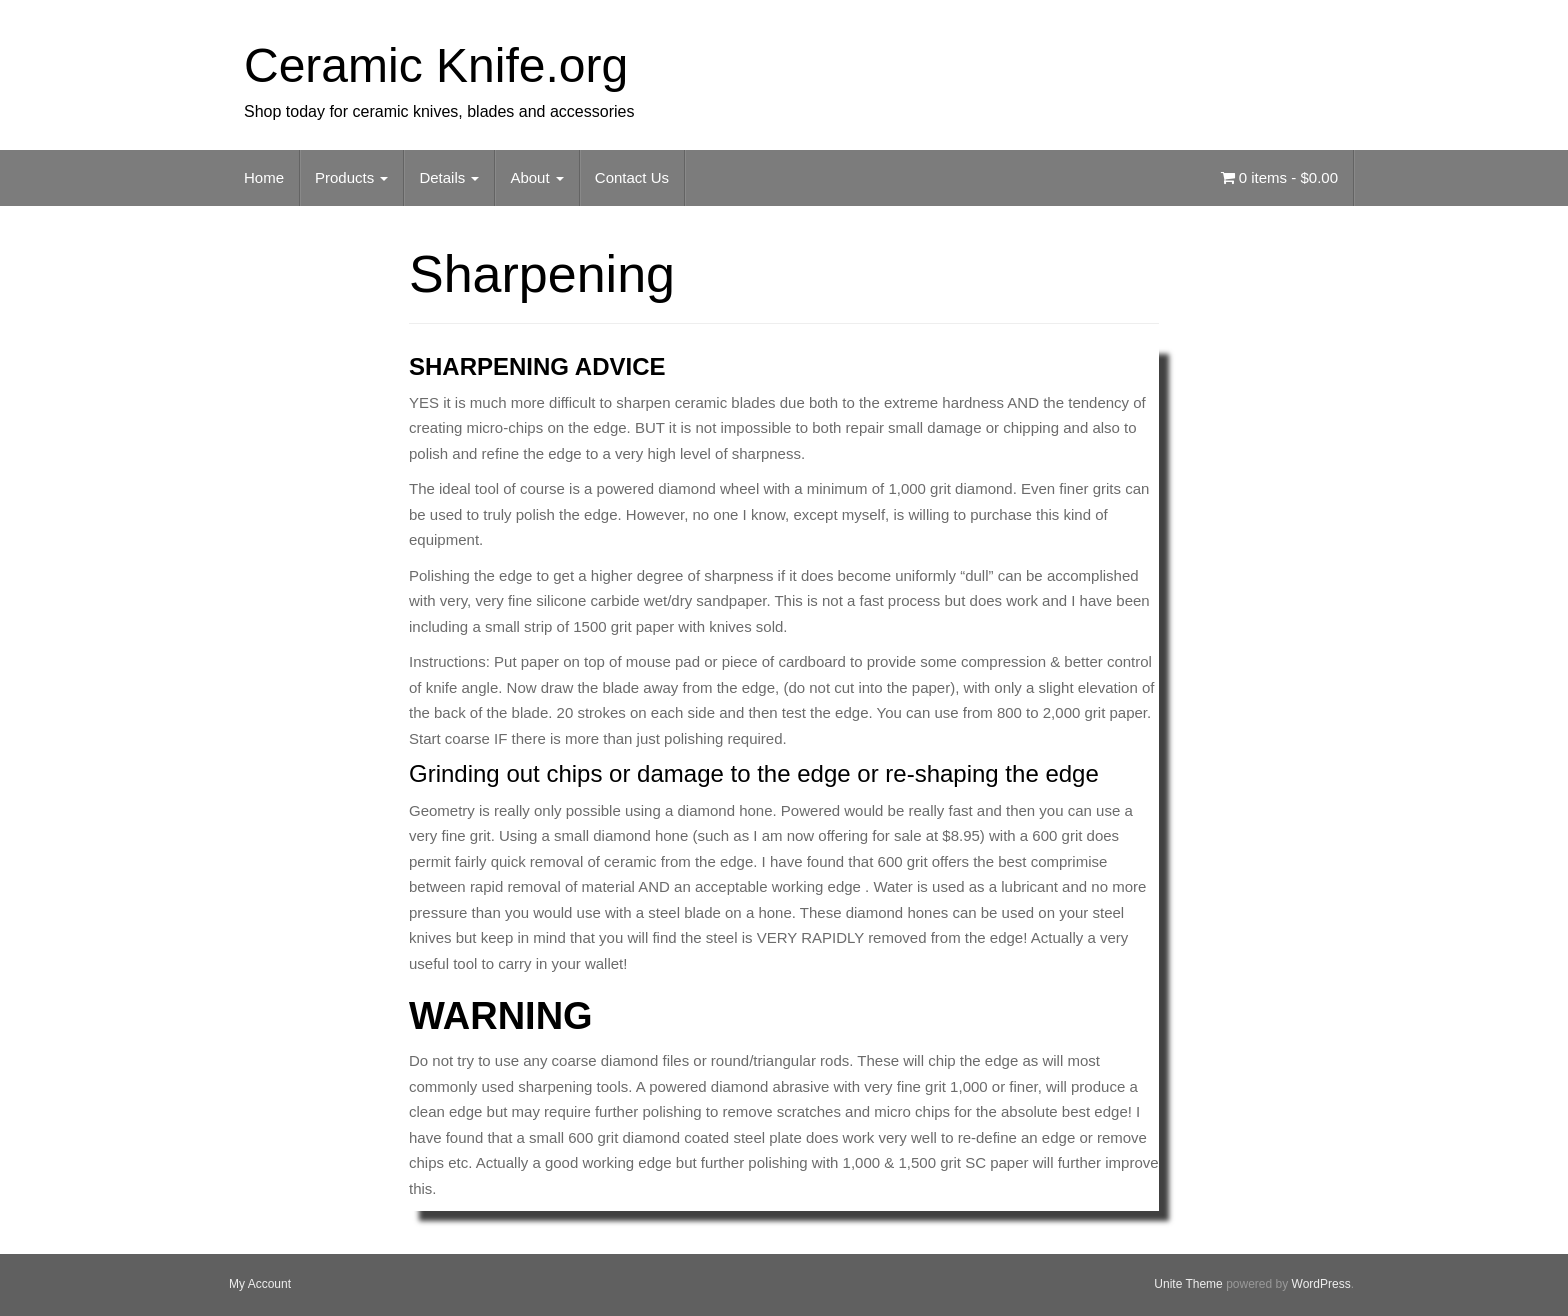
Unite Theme (1188, 1284)
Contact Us (632, 177)
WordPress (1321, 1284)
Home (264, 177)
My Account (260, 1284)
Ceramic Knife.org (436, 65)
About (536, 177)
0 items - (1279, 177)
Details (449, 177)
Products (351, 177)
